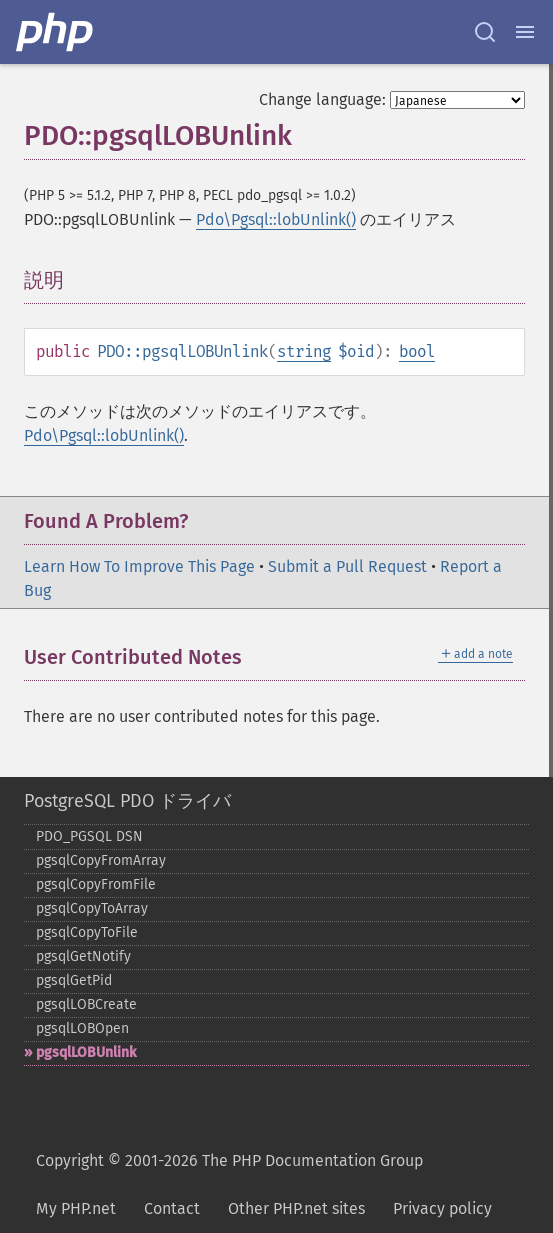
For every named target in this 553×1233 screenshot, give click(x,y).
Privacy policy (442, 1208)
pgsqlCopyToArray (92, 908)
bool (417, 351)
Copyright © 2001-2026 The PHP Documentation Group (229, 1160)
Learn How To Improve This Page (139, 566)
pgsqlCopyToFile (87, 932)
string (304, 351)
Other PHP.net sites (296, 1208)
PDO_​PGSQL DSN (89, 836)
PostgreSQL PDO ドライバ (127, 801)
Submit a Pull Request (347, 566)
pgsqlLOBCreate (86, 1004)
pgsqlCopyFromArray (101, 860)
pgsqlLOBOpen (82, 1028)
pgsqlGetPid (74, 980)
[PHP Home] (56, 32)
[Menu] (525, 32)
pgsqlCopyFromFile (96, 884)
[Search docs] (485, 32)
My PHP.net (76, 1208)
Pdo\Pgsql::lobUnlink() (276, 219)
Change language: (322, 99)
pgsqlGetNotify (83, 956)
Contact (172, 1208)
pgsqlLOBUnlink (86, 1052)
